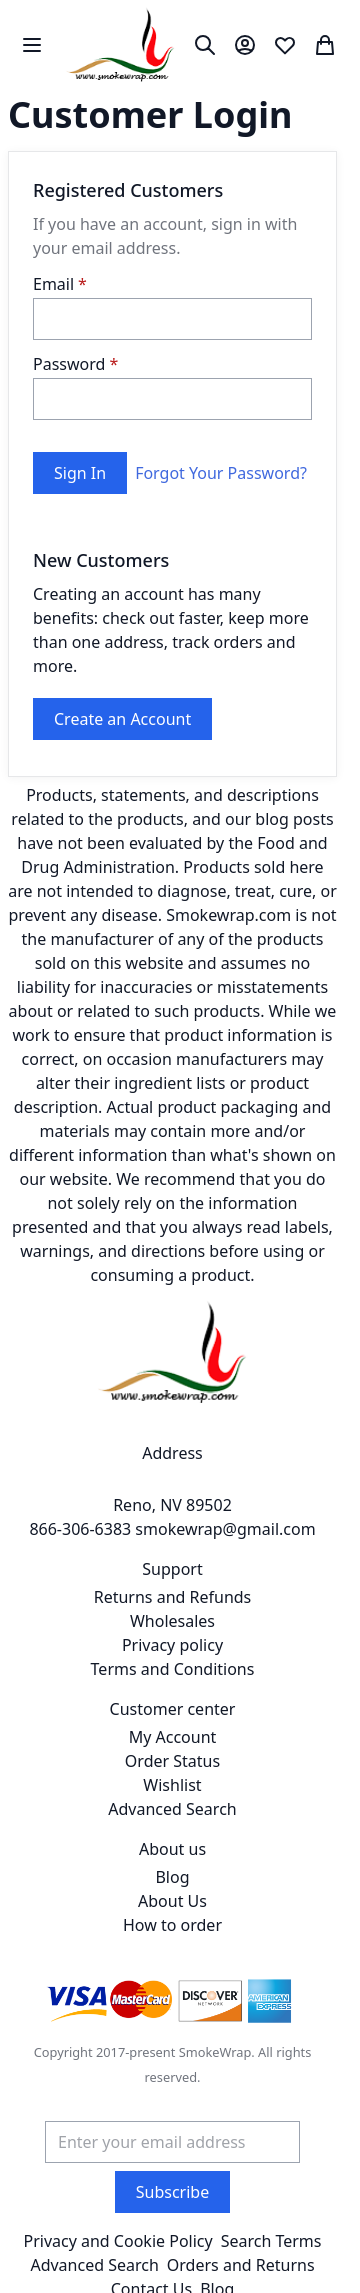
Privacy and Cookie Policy (117, 2241)
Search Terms (271, 2241)
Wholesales (172, 1621)
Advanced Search (172, 1809)
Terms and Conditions (173, 1669)
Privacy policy (172, 1645)
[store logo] (120, 44)
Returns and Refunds (173, 1597)
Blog (172, 1877)
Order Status (172, 1761)
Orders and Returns (241, 2265)
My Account (173, 1737)
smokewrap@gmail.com (225, 1529)
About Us (172, 1901)
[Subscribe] (172, 2192)
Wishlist (172, 1785)
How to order (172, 1925)
